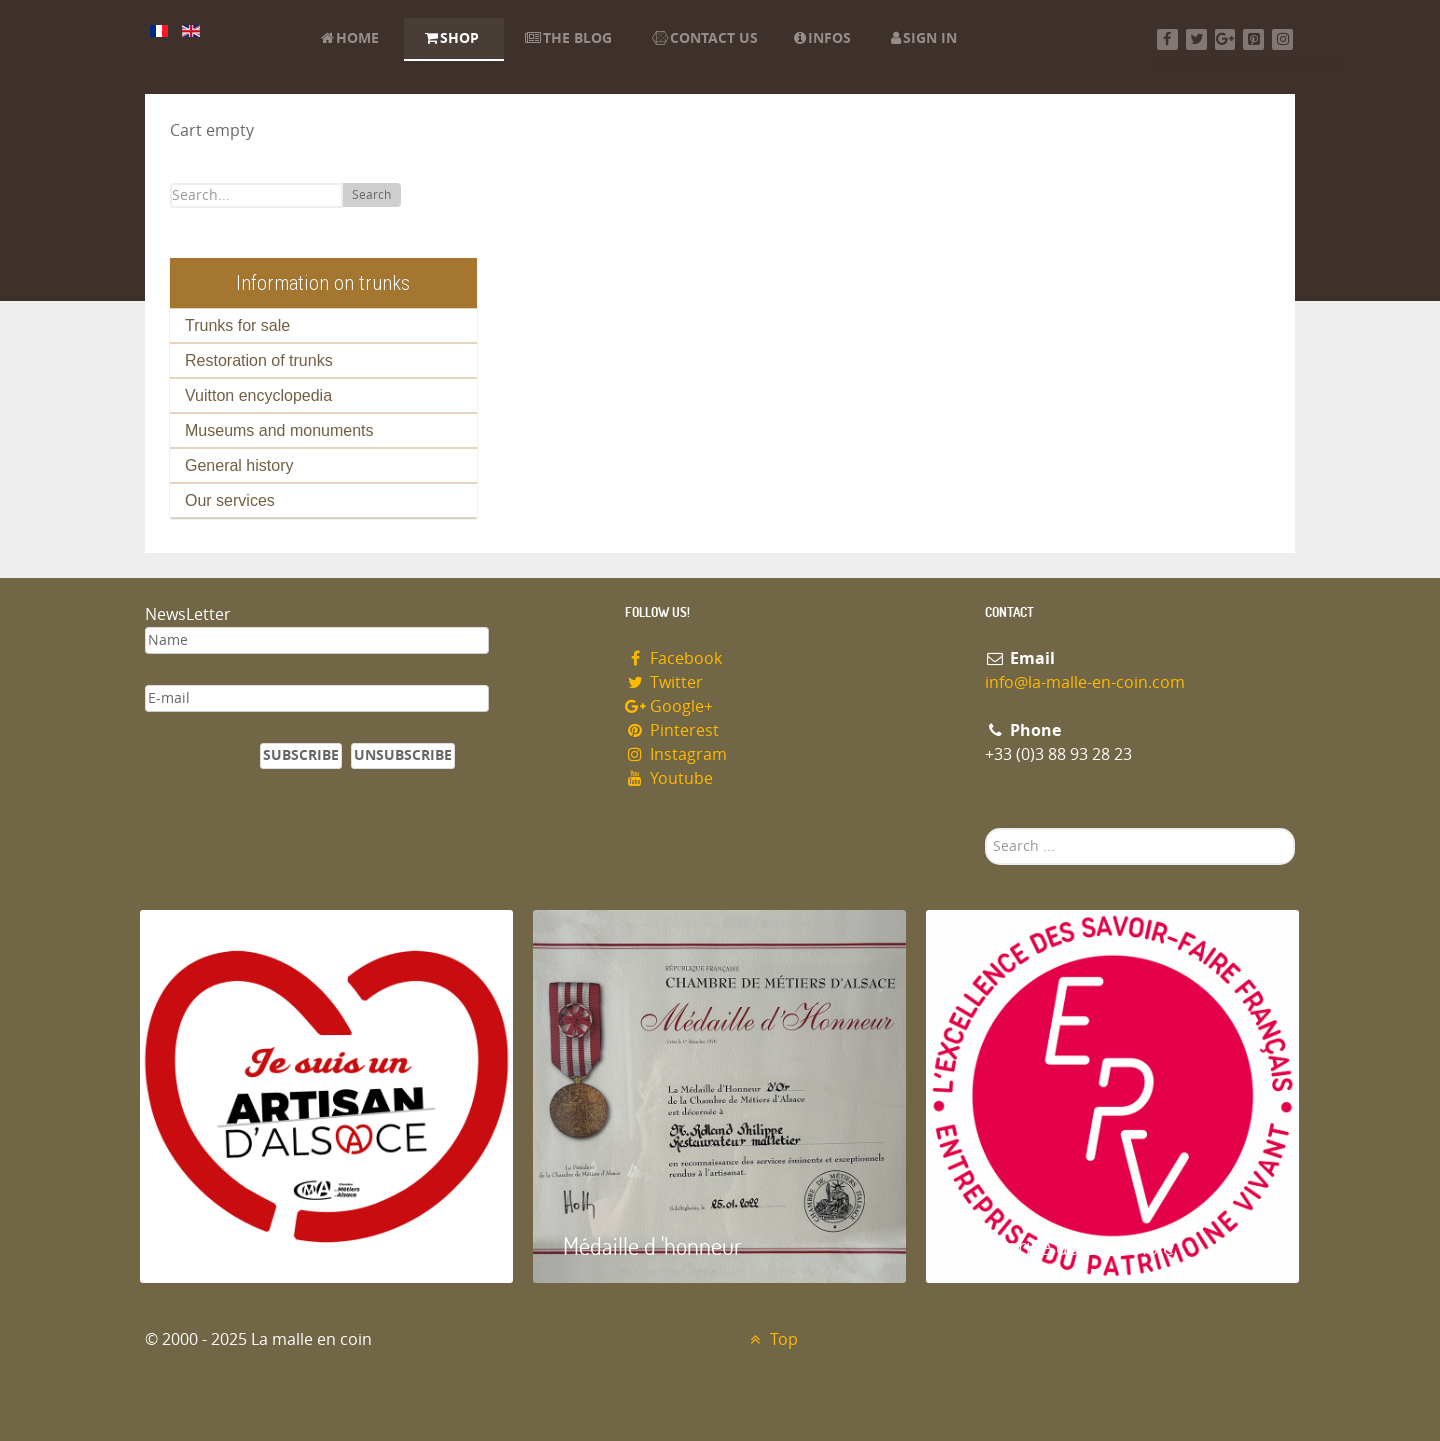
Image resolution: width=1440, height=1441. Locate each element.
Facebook (673, 658)
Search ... (985, 828)
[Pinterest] (1253, 39)
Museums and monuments (279, 430)
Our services (230, 500)
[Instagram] (1282, 39)
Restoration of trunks (259, 360)
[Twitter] (1196, 39)
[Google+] (1225, 39)
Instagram (676, 754)
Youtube (669, 778)
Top (771, 1339)
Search (371, 195)
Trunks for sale (237, 325)
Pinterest (672, 730)
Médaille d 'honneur (652, 1245)
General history (239, 465)
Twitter (664, 682)
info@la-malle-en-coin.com (1085, 682)
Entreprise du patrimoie (1065, 1245)
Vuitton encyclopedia (258, 395)
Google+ (669, 706)
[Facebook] (1167, 39)
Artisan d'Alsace (241, 1245)
